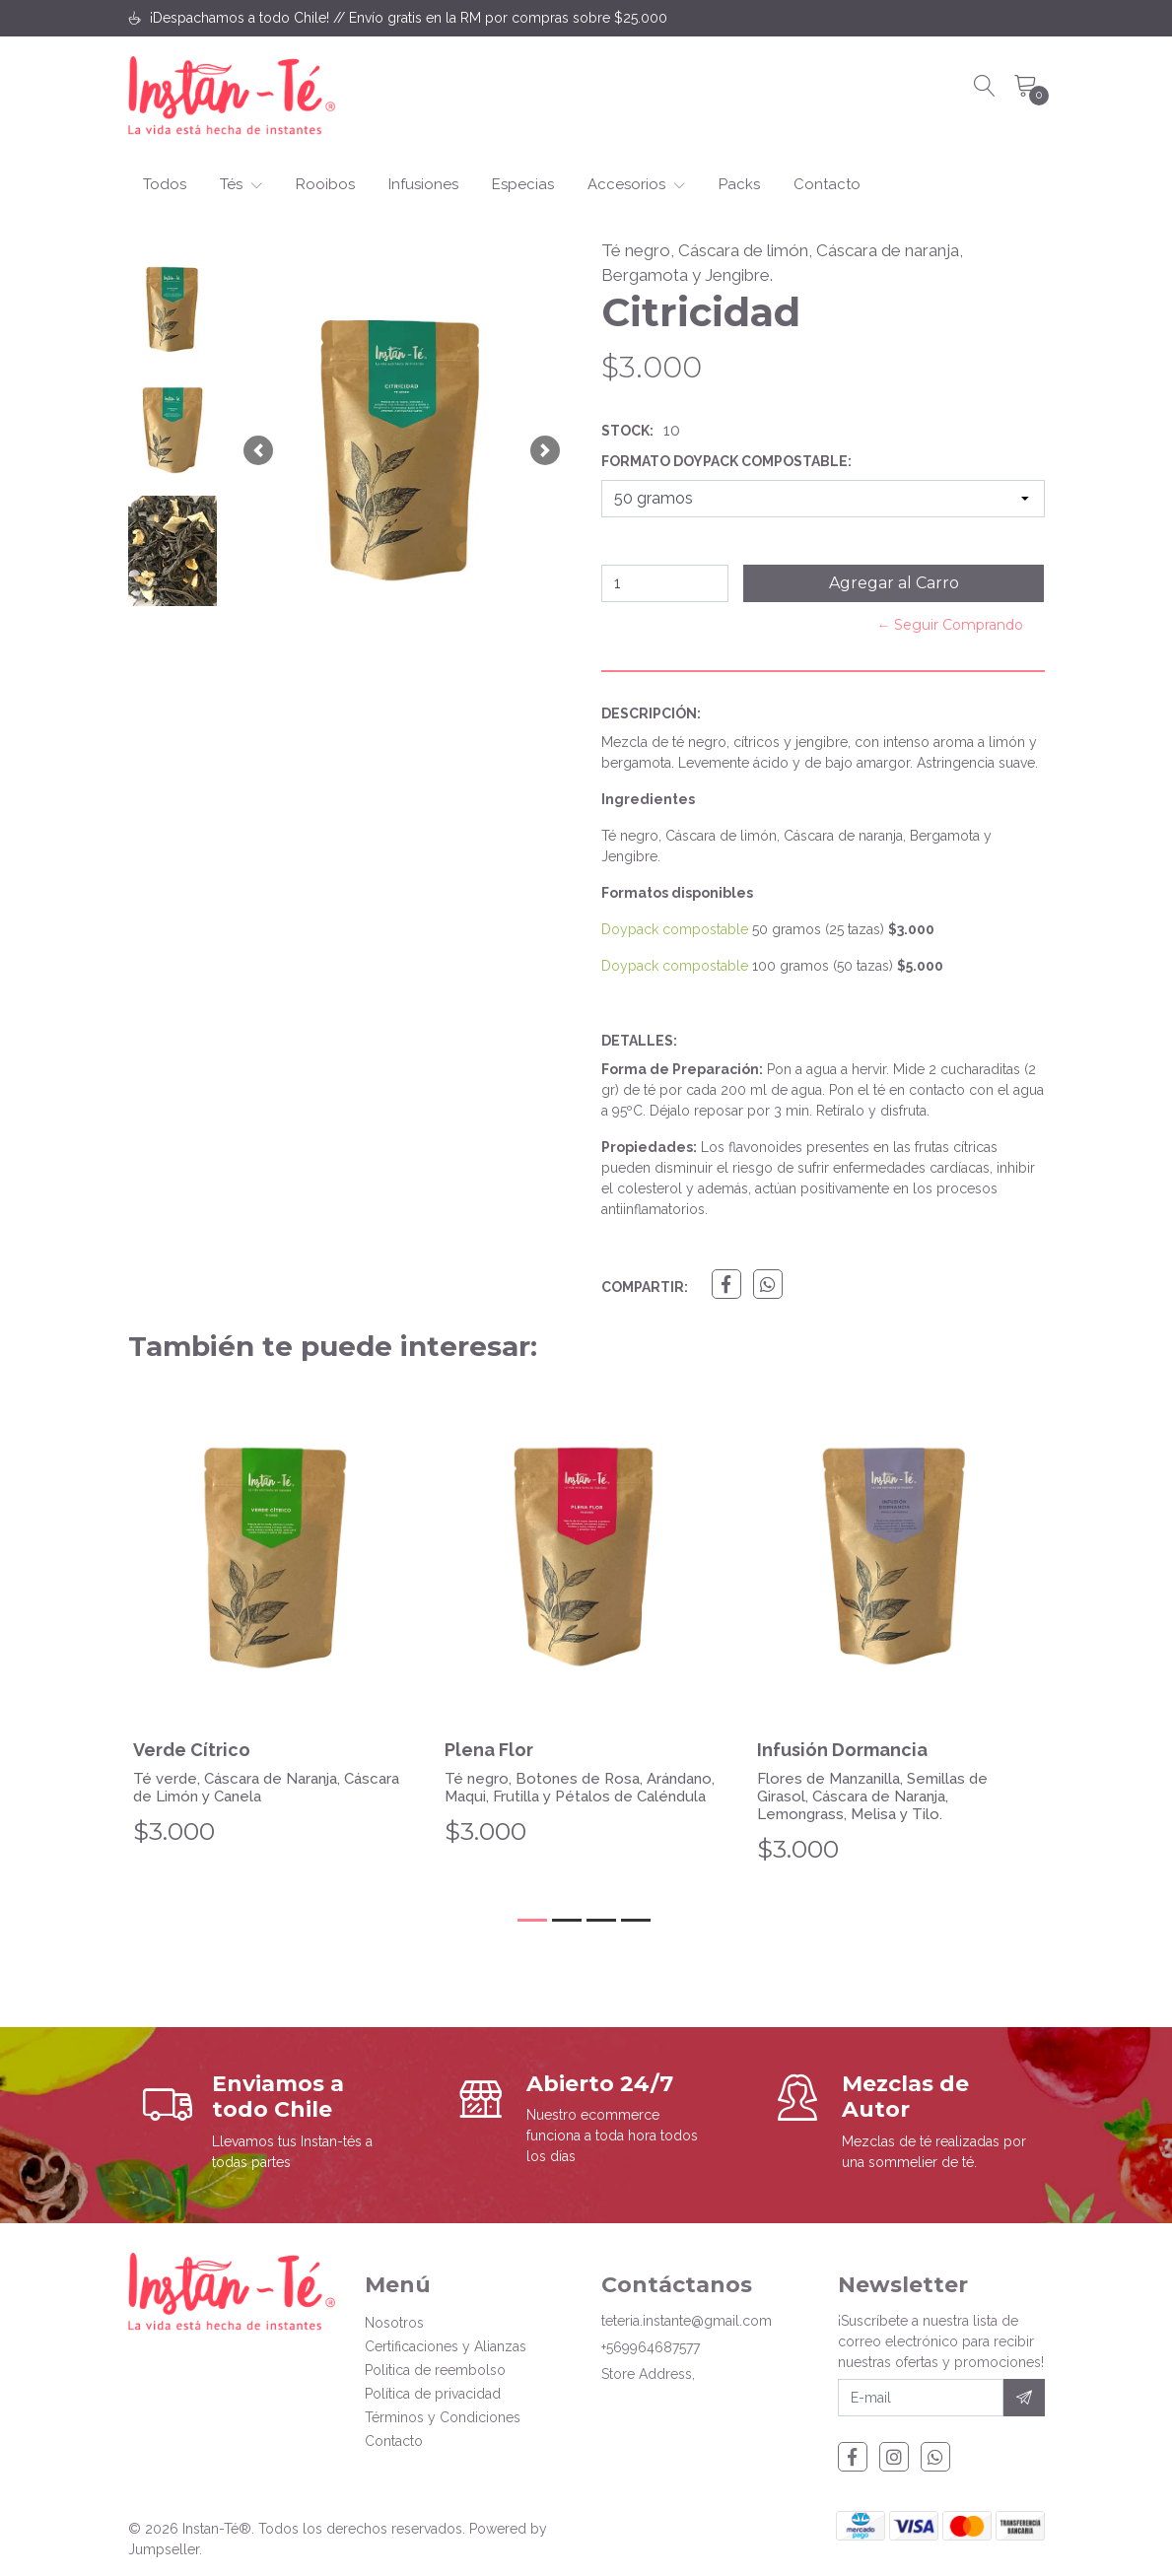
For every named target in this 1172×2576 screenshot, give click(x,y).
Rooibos (325, 184)
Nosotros (394, 2323)
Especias (523, 184)
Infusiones (423, 184)
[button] (258, 450)
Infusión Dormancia (842, 1749)
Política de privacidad (433, 2394)
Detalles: (639, 1041)
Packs (739, 184)
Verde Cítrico (191, 1749)
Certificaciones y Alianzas (445, 2346)
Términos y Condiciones (442, 2417)
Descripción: (651, 713)
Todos (164, 184)
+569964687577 (650, 2347)
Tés (241, 184)
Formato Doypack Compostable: (726, 461)
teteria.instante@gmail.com (686, 2321)
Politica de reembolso (435, 2370)
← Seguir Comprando (949, 625)
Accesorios (636, 184)
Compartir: (644, 1287)
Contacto (827, 184)
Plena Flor (489, 1749)
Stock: (627, 431)
